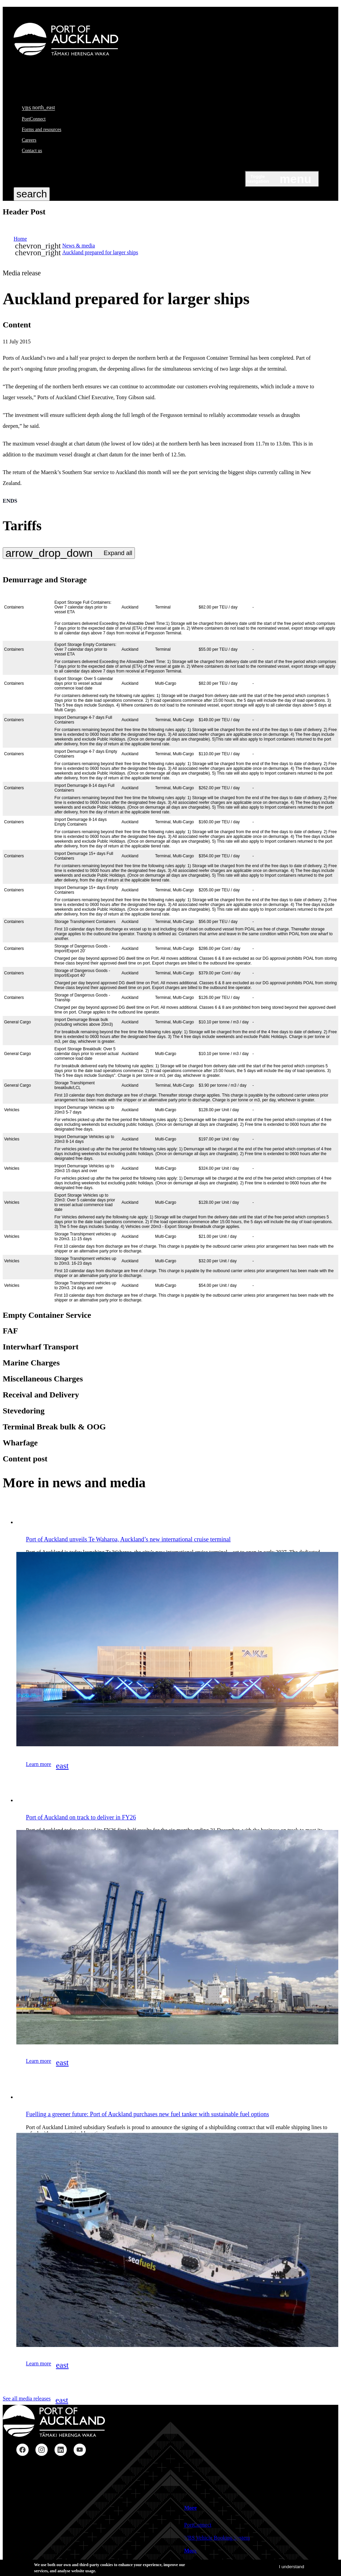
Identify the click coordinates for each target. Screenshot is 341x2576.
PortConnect (34, 118)
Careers (29, 140)
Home (20, 239)
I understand (291, 2567)
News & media (78, 245)
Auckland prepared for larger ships (100, 252)
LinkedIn (61, 2450)
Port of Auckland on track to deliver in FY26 (81, 1817)
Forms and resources (41, 129)
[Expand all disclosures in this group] (69, 553)
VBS (38, 107)
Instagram (41, 2450)
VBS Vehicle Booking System (217, 2538)
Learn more (47, 1765)
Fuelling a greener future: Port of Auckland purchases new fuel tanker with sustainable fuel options (147, 2114)
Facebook (22, 2450)
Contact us (32, 150)
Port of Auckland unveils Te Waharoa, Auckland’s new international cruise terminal (128, 1539)
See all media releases (35, 2400)
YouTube (80, 2450)
